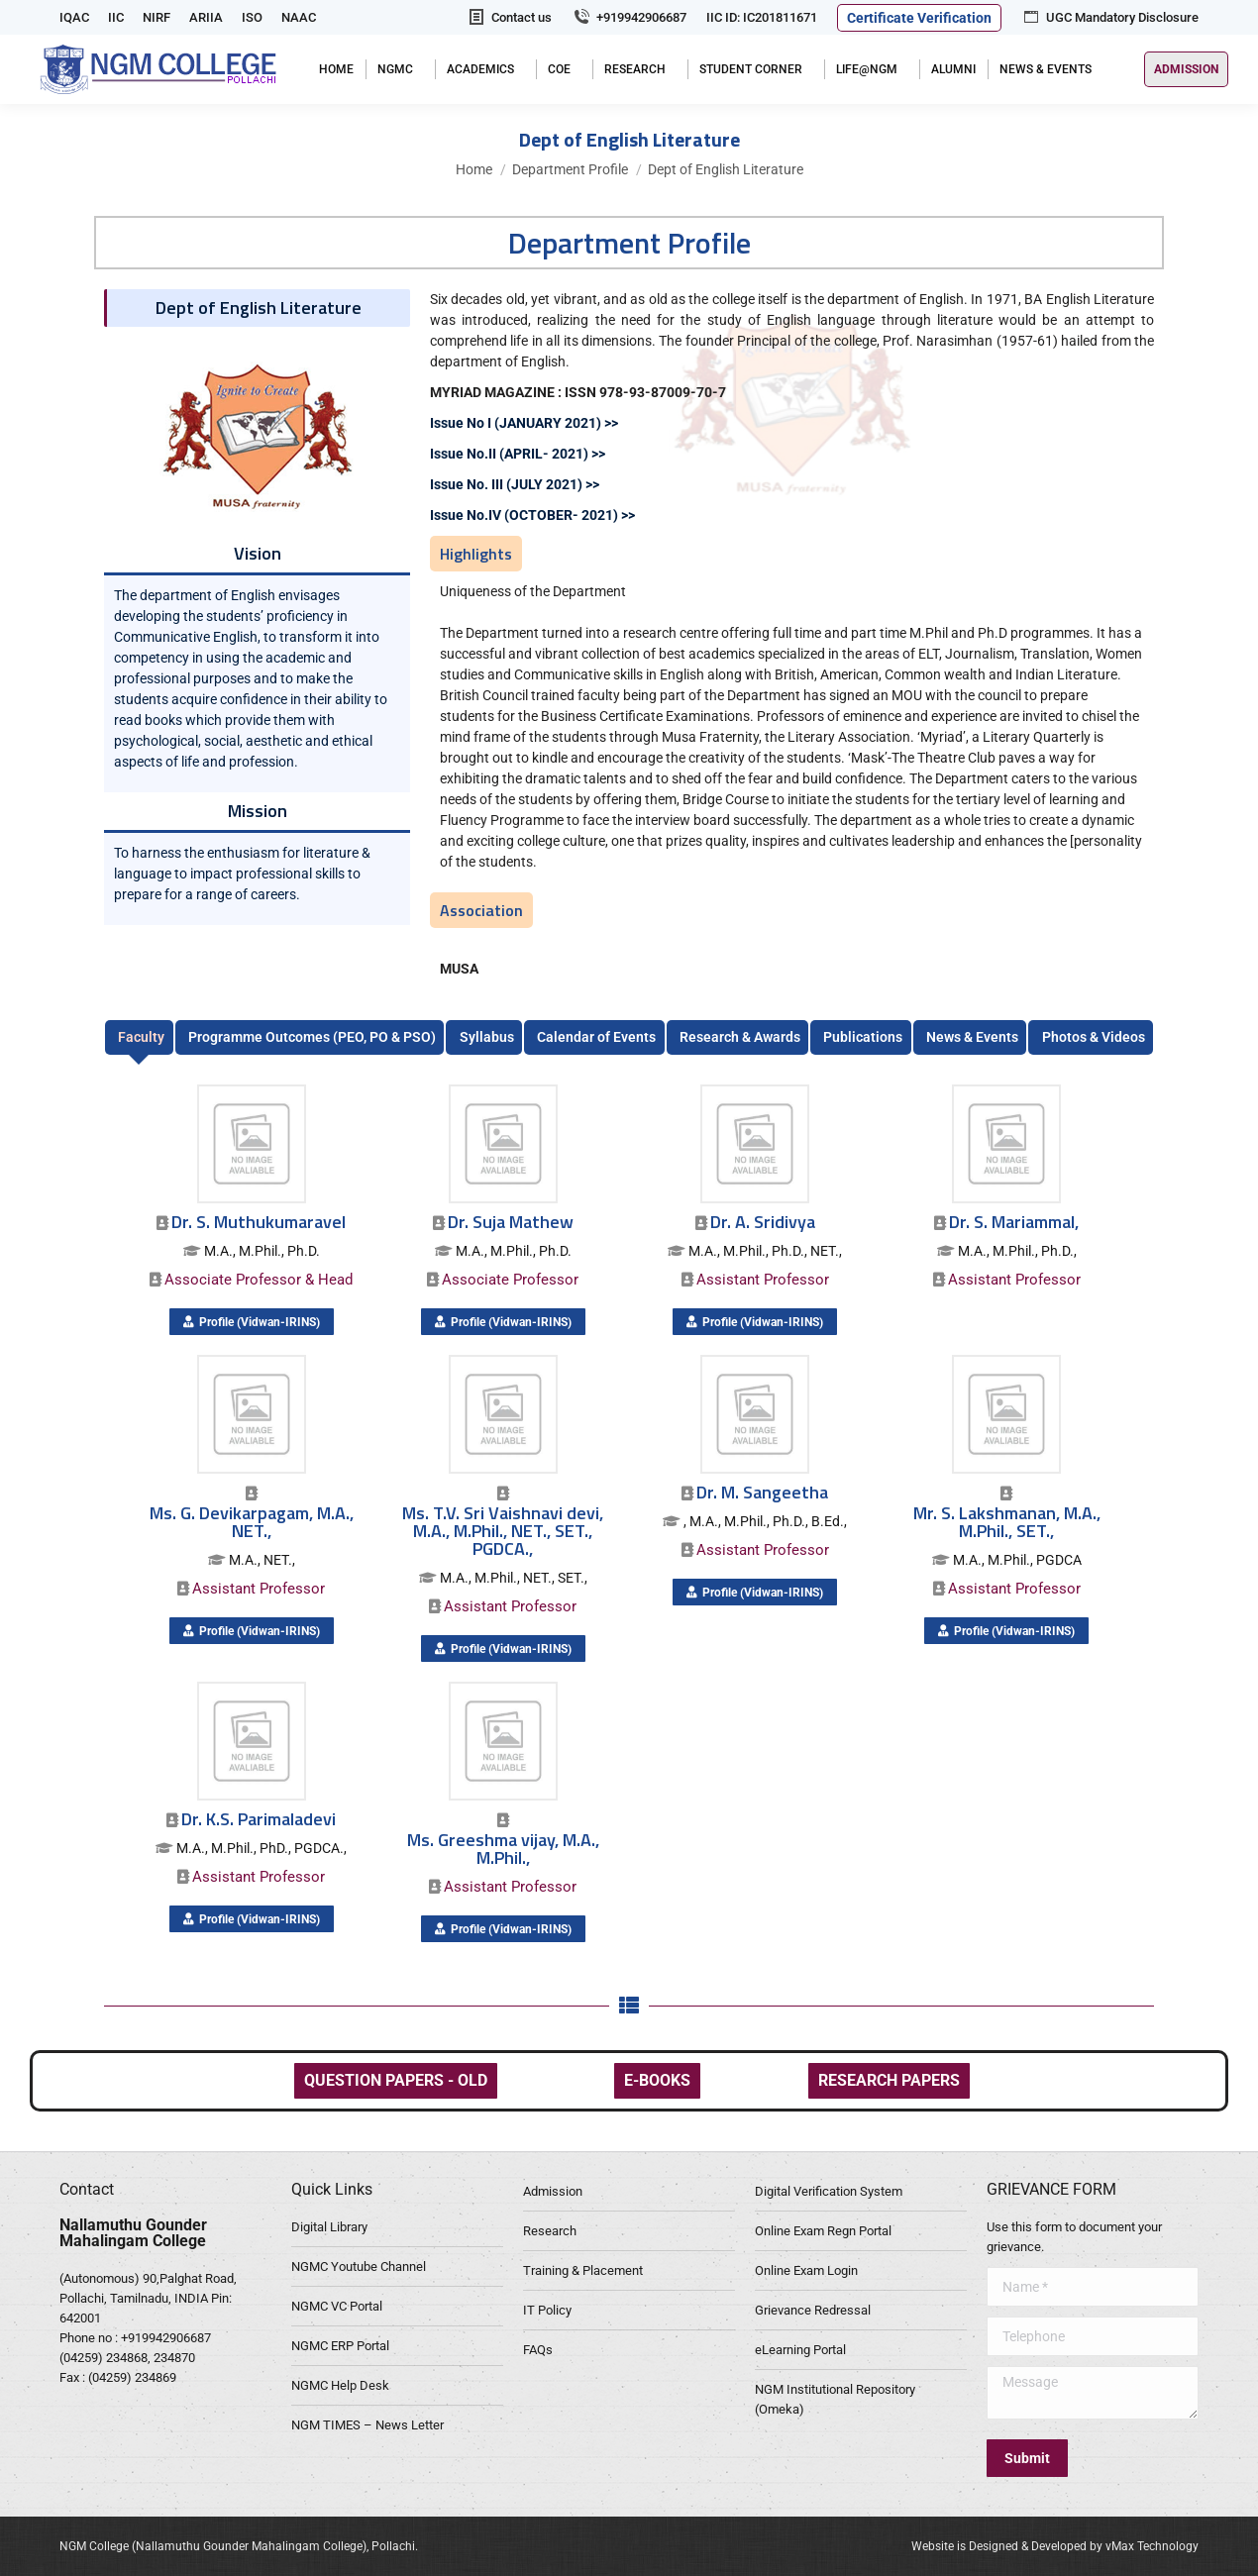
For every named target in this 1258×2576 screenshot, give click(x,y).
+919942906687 (629, 17)
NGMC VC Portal (336, 2306)
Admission (552, 2191)
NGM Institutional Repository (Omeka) (835, 2399)
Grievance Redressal (813, 2310)
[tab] (139, 1037)
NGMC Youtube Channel (358, 2266)
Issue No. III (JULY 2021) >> (514, 484)
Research (550, 2230)
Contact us (509, 17)
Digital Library (329, 2226)
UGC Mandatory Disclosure (1110, 17)
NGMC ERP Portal (340, 2345)
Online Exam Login (806, 2270)
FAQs (538, 2349)
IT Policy (547, 2310)
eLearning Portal (800, 2349)
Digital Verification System (828, 2191)
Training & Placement (583, 2270)
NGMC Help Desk (340, 2385)
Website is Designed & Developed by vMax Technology (1055, 2546)
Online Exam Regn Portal (823, 2230)
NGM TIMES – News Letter (367, 2425)
